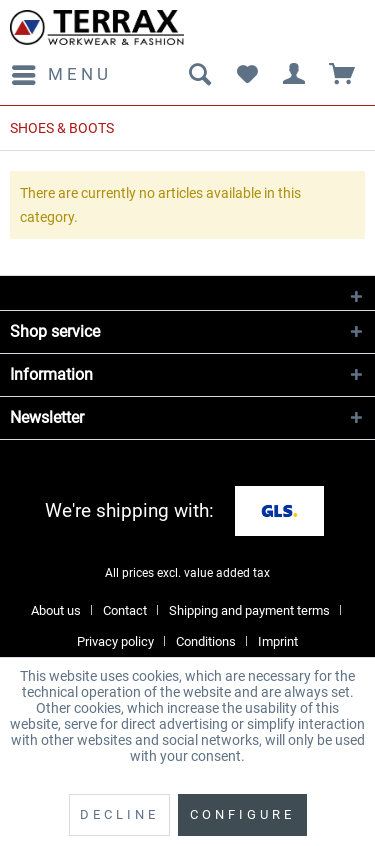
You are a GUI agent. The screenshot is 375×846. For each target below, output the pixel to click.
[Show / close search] (199, 75)
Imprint (278, 641)
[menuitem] (61, 75)
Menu (62, 71)
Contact (125, 610)
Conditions (206, 641)
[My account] (295, 75)
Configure (242, 814)
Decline (119, 814)
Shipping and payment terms (249, 610)
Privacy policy (115, 641)
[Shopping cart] (343, 75)
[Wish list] (247, 75)
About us (56, 610)
